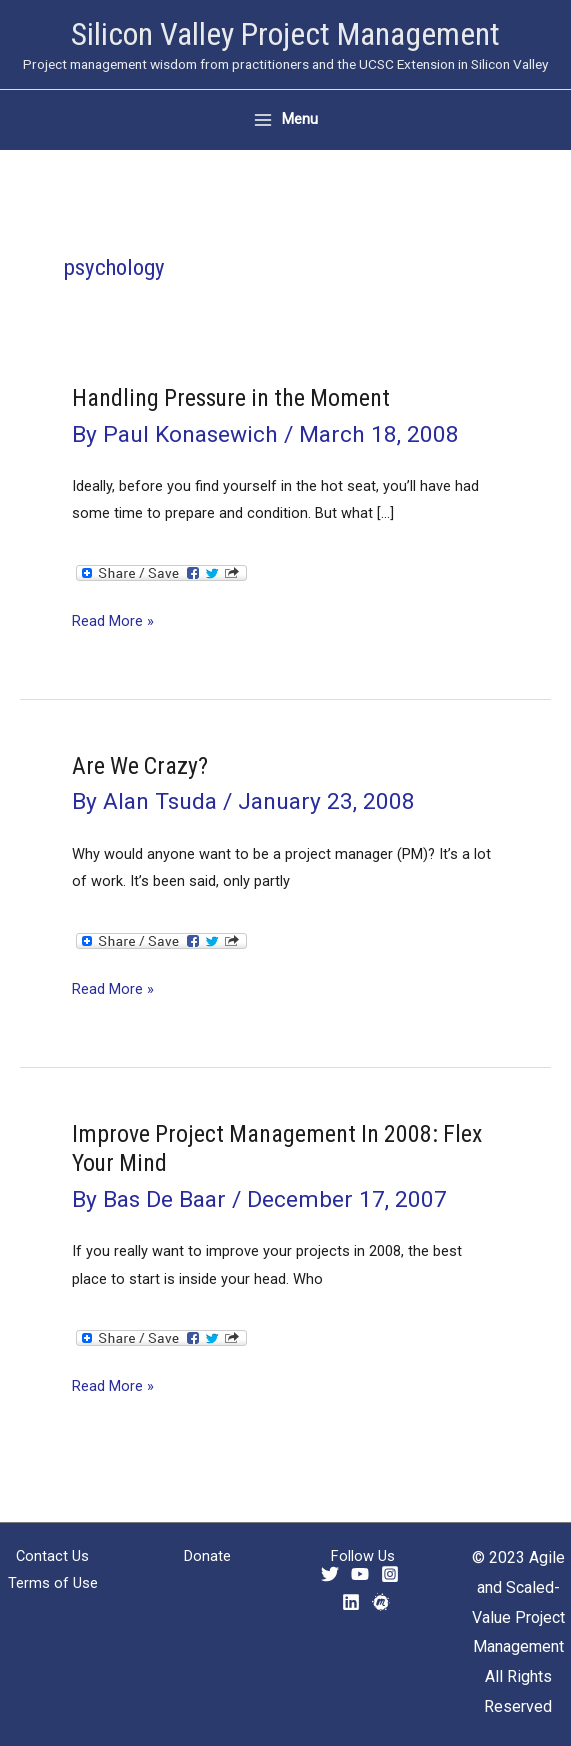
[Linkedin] (351, 1602)
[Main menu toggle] (285, 119)
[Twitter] (330, 1574)
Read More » (113, 621)
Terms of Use (53, 1583)
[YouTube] (360, 1574)
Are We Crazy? (140, 766)
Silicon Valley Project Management (285, 34)
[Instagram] (390, 1574)
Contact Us (52, 1556)
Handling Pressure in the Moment (231, 398)
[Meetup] (381, 1602)
